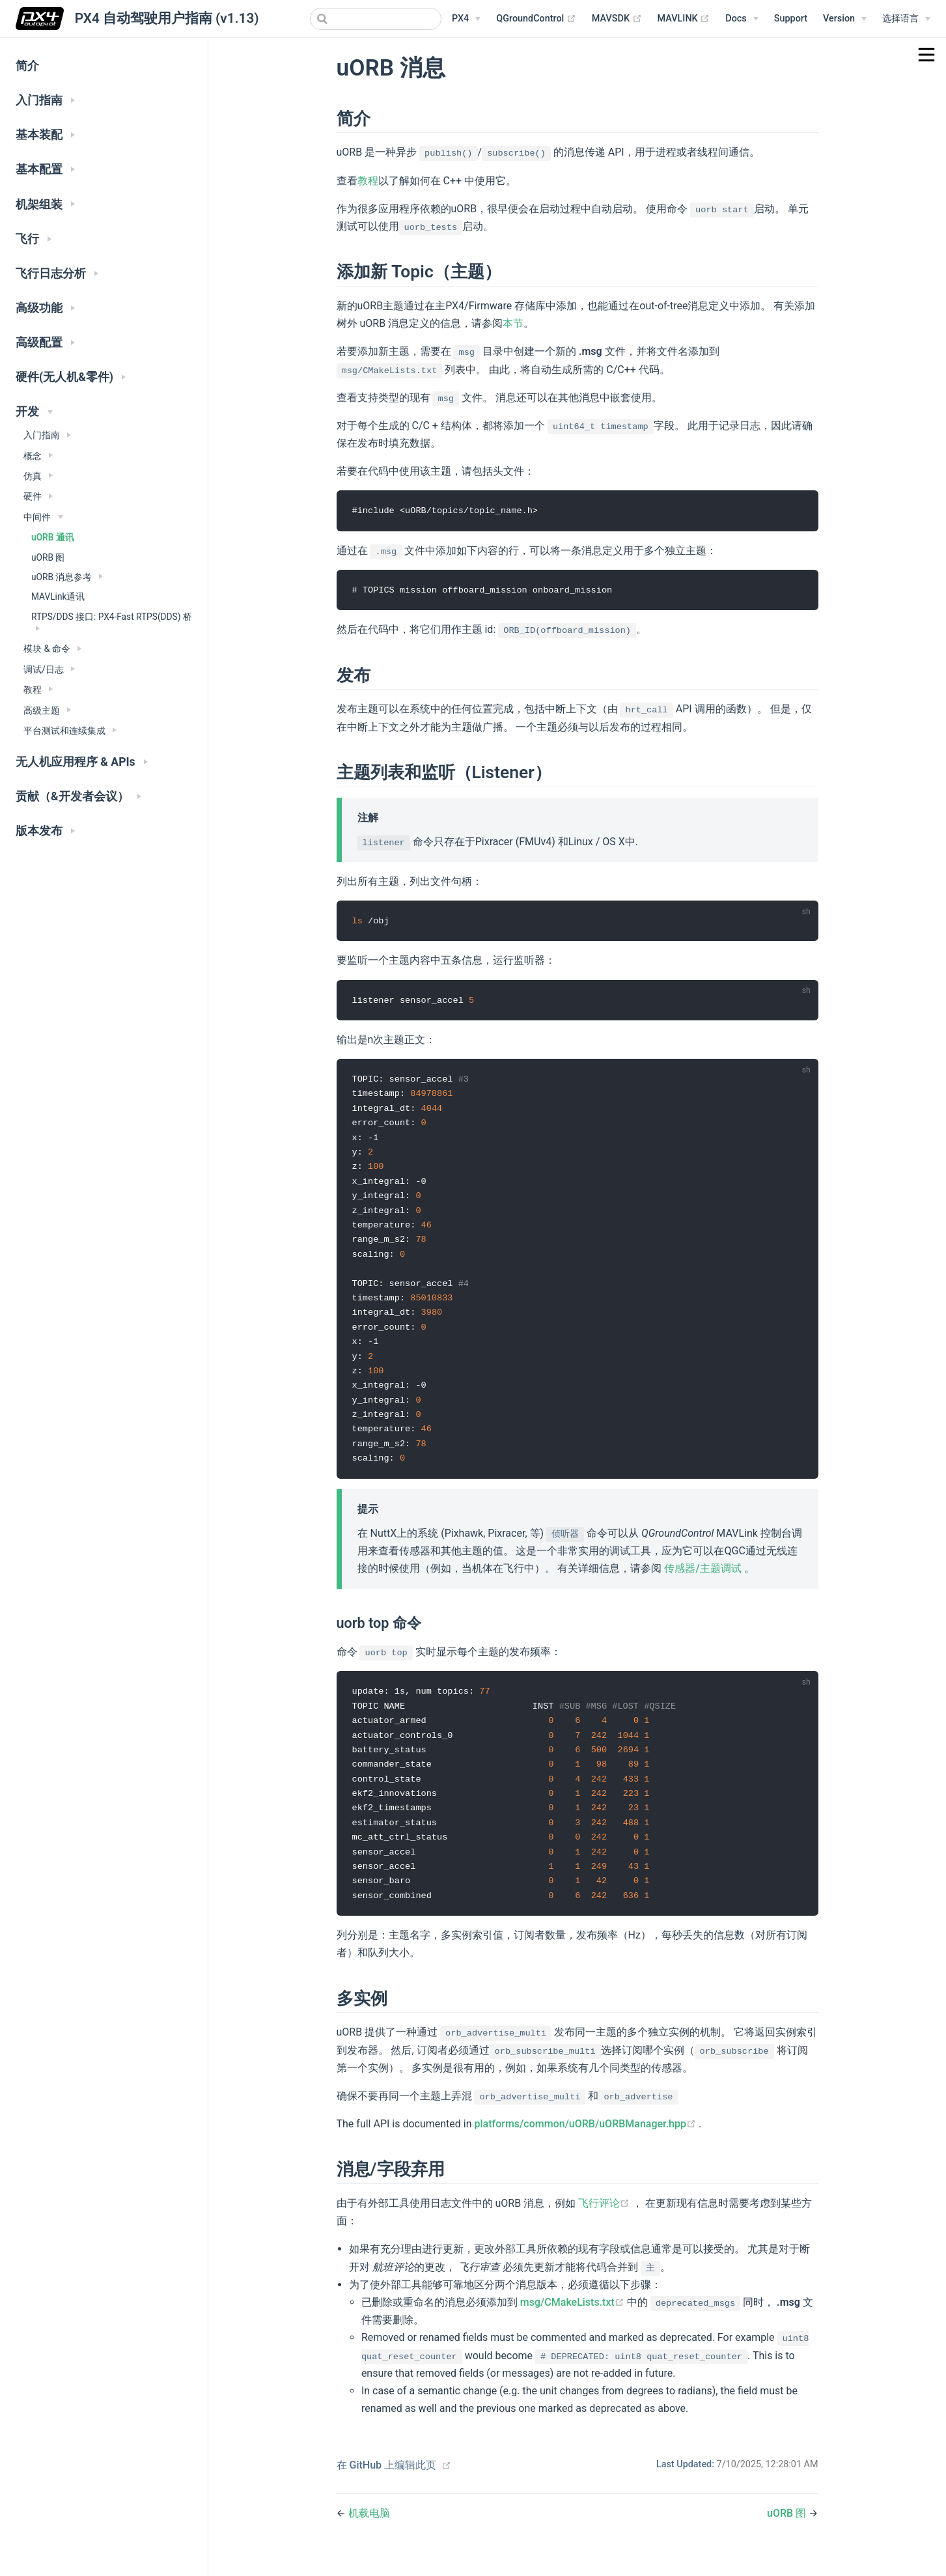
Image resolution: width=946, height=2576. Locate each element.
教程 (367, 181)
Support (790, 18)
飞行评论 (605, 2223)
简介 (27, 65)
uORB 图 (47, 557)
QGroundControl (536, 19)
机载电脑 (369, 2533)
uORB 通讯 (52, 537)
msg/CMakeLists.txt (573, 2322)
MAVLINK (684, 19)
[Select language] (906, 19)
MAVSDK (617, 19)
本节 (513, 323)
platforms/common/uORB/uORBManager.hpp (587, 2143)
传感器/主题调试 (704, 1581)
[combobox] (375, 19)
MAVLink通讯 (58, 596)
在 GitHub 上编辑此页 (387, 2484)
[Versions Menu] (845, 19)
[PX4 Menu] (466, 19)
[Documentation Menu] (741, 19)
